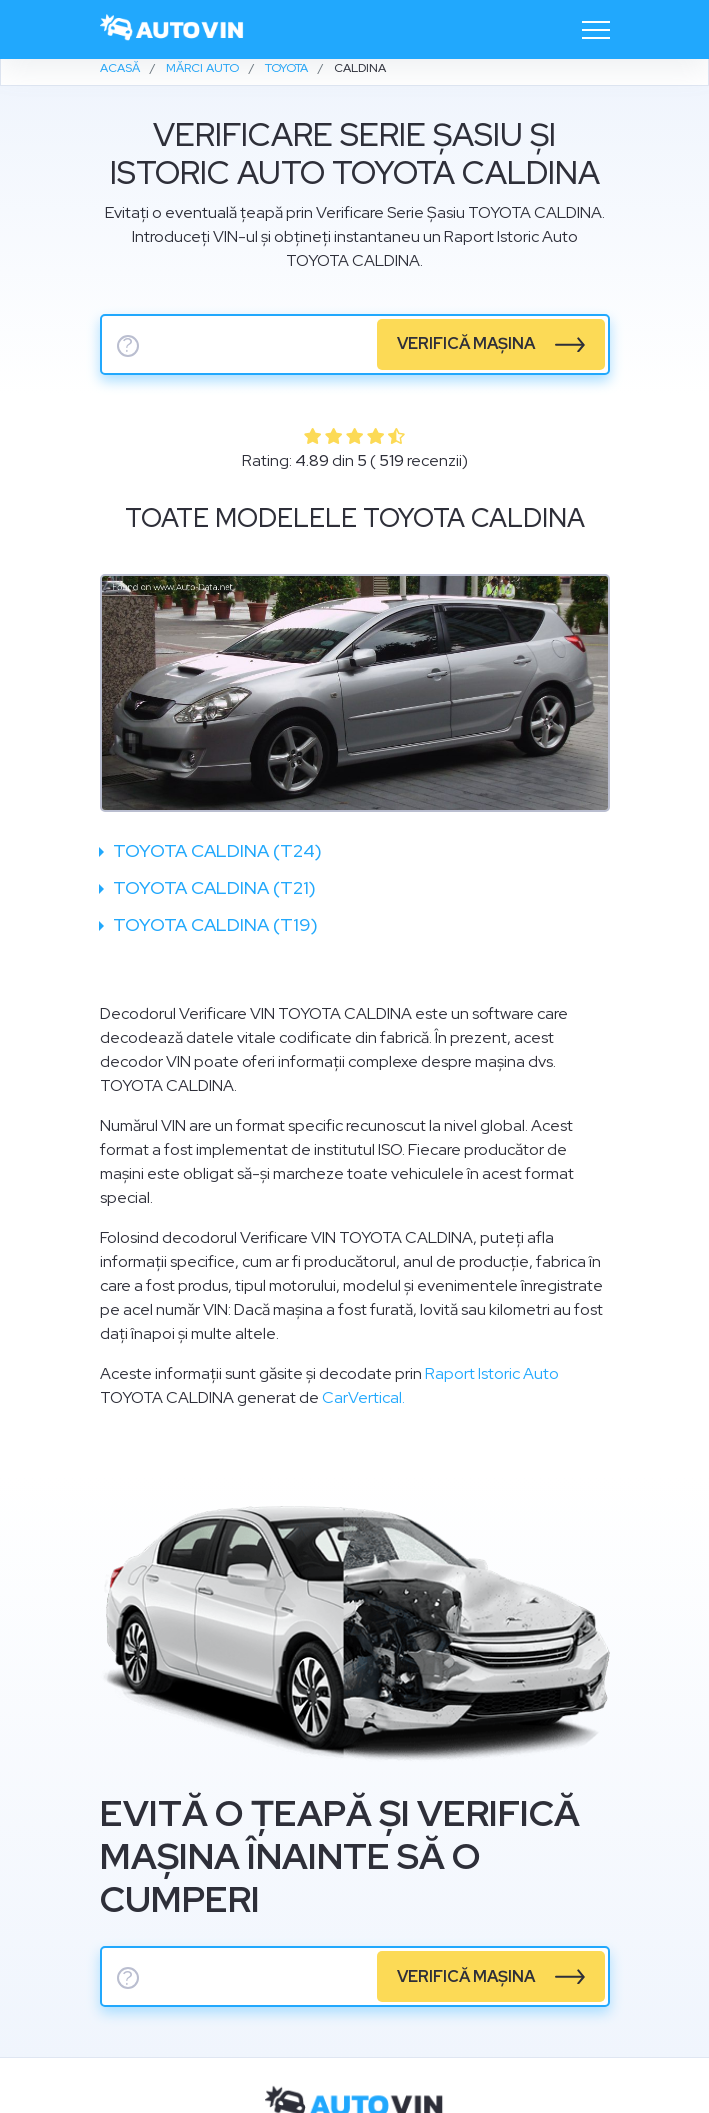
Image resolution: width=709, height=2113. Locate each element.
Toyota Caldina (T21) (212, 887)
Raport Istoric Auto (492, 1373)
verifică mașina (466, 343)
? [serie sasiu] (128, 346)
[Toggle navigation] (596, 30)
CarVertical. (363, 1397)
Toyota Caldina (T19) (213, 924)
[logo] (173, 29)
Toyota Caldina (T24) (215, 850)
